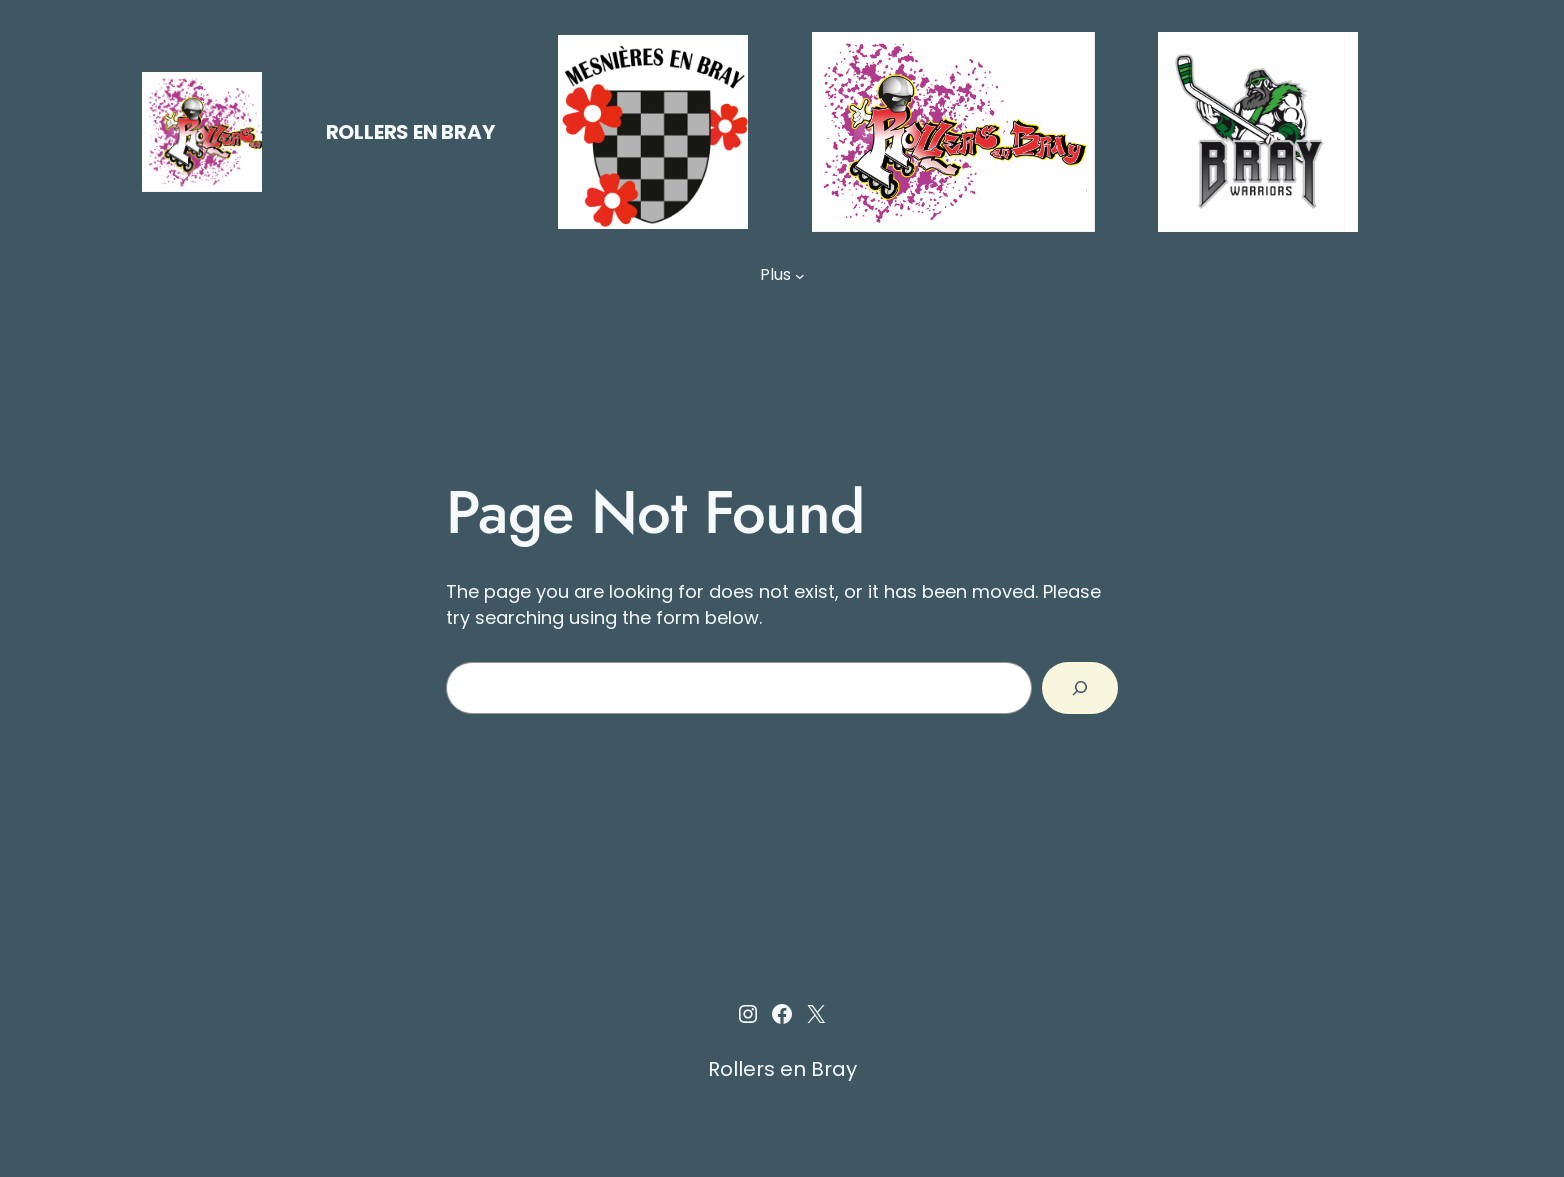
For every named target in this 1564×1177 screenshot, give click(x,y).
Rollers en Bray (410, 132)
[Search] (1080, 688)
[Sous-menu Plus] (800, 275)
